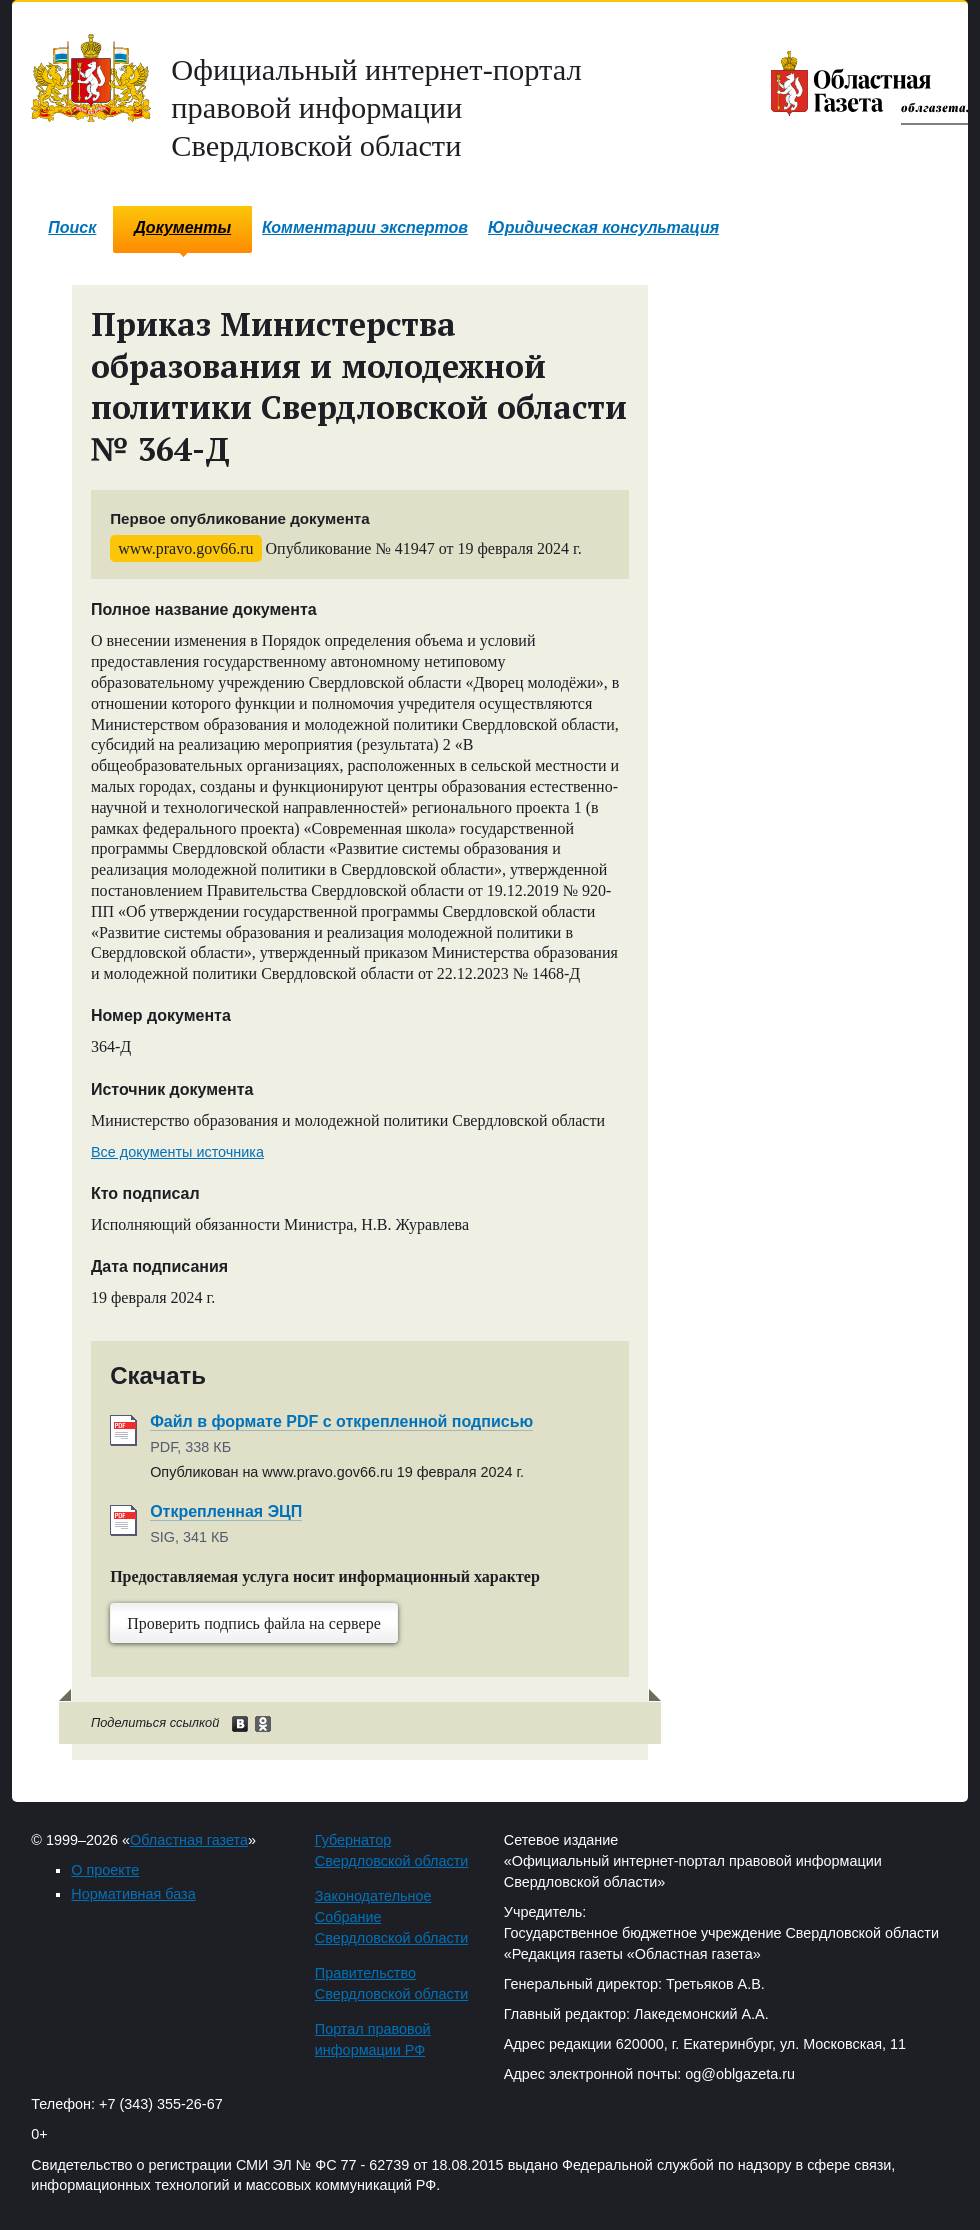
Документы (182, 227)
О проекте (105, 1870)
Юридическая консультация (603, 227)
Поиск (72, 227)
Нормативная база (133, 1894)
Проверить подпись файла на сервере (254, 1623)
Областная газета (189, 1840)
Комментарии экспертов (365, 227)
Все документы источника (177, 1152)
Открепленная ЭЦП (226, 1511)
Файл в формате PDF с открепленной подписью (341, 1421)
